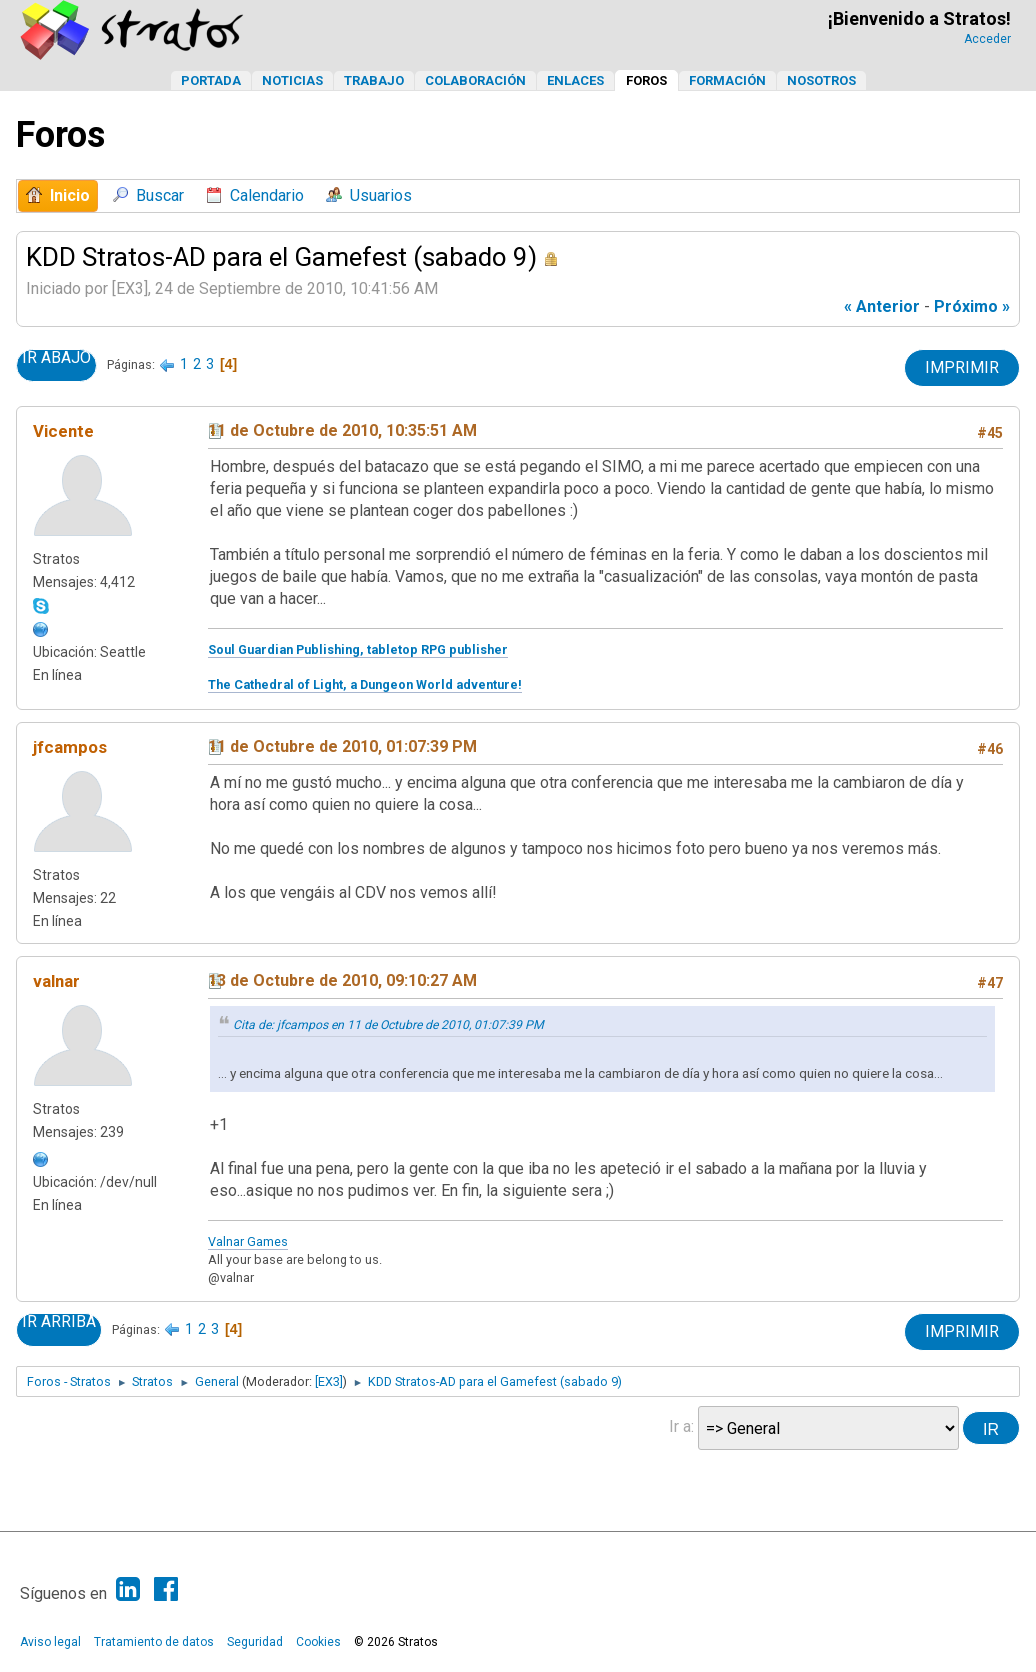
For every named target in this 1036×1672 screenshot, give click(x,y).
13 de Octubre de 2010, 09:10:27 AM (342, 980)
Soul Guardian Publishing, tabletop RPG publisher (358, 649)
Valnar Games (248, 1241)
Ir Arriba (59, 1322)
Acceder (987, 39)
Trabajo (374, 80)
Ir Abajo (56, 358)
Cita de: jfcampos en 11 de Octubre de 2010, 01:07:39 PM (388, 1025)
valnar (56, 981)
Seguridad (255, 1642)
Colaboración (475, 80)
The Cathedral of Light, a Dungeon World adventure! (365, 684)
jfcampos (70, 747)
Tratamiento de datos (154, 1642)
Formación (727, 80)
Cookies (318, 1642)
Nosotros (821, 80)
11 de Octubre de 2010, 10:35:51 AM (342, 430)
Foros (646, 80)
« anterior (882, 306)
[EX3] (329, 1381)
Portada (211, 80)
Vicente (63, 431)
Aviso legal (50, 1642)
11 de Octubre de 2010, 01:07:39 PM (342, 746)
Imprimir (962, 367)
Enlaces (575, 80)
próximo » (972, 306)
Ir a (680, 1426)
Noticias (292, 80)
